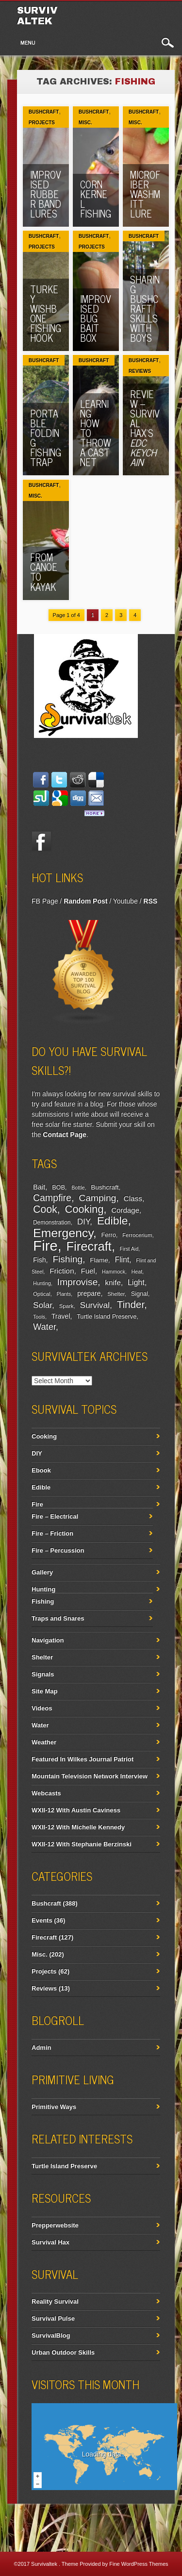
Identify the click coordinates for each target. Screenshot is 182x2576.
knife (112, 1282)
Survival (95, 1305)
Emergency (63, 1232)
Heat (137, 1271)
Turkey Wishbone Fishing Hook (45, 313)
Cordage (125, 1210)
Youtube (125, 901)
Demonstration (51, 1222)
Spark (66, 1306)
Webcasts (46, 1793)
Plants (63, 1294)
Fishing (67, 1259)
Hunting (42, 1283)
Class (133, 1198)
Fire (45, 1246)
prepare (88, 1293)
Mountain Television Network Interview (90, 1776)
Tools (39, 1317)
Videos (42, 1708)
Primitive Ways (54, 2106)
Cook (45, 1209)
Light (136, 1282)
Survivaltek (37, 15)
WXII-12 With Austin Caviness (76, 1810)
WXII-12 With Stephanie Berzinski (82, 1844)
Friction (62, 1271)
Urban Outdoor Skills (63, 2352)
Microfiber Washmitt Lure (145, 194)
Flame (99, 1260)
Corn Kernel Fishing (95, 198)
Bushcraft (44, 112)
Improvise (77, 1282)
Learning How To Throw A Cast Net (95, 433)
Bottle (77, 1187)
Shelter (115, 1294)
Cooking (84, 1209)
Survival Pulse (53, 2318)
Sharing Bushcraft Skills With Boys (145, 308)
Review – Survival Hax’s (145, 428)
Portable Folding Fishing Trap (45, 437)
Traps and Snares (58, 1618)
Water (44, 1327)
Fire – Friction (52, 1533)
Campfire (52, 1197)
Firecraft (89, 1246)
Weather (44, 1742)
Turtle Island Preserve (106, 1316)
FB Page (45, 901)
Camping (97, 1198)
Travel (60, 1316)
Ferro (108, 1235)
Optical (41, 1294)
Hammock (113, 1271)
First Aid (129, 1249)
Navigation (48, 1640)
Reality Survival (55, 2301)
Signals (43, 1674)
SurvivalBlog (51, 2335)
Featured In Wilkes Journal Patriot (82, 1759)
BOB (58, 1187)
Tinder (130, 1304)
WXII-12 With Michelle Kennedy (78, 1827)
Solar (42, 1305)
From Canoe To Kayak (43, 571)
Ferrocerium (137, 1235)
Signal (139, 1293)
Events (42, 1920)
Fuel (88, 1271)
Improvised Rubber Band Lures (45, 194)
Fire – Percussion (58, 1550)
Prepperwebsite (55, 2225)
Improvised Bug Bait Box (95, 318)
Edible (112, 1220)
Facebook (41, 841)
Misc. (85, 122)
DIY (83, 1221)
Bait (39, 1187)
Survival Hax (50, 2242)
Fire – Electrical (55, 1516)
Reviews (140, 371)
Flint (122, 1259)
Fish (39, 1260)
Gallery (42, 1572)
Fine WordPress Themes (138, 2564)
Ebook (41, 1470)
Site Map (44, 1691)
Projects (42, 122)
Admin (41, 2047)
